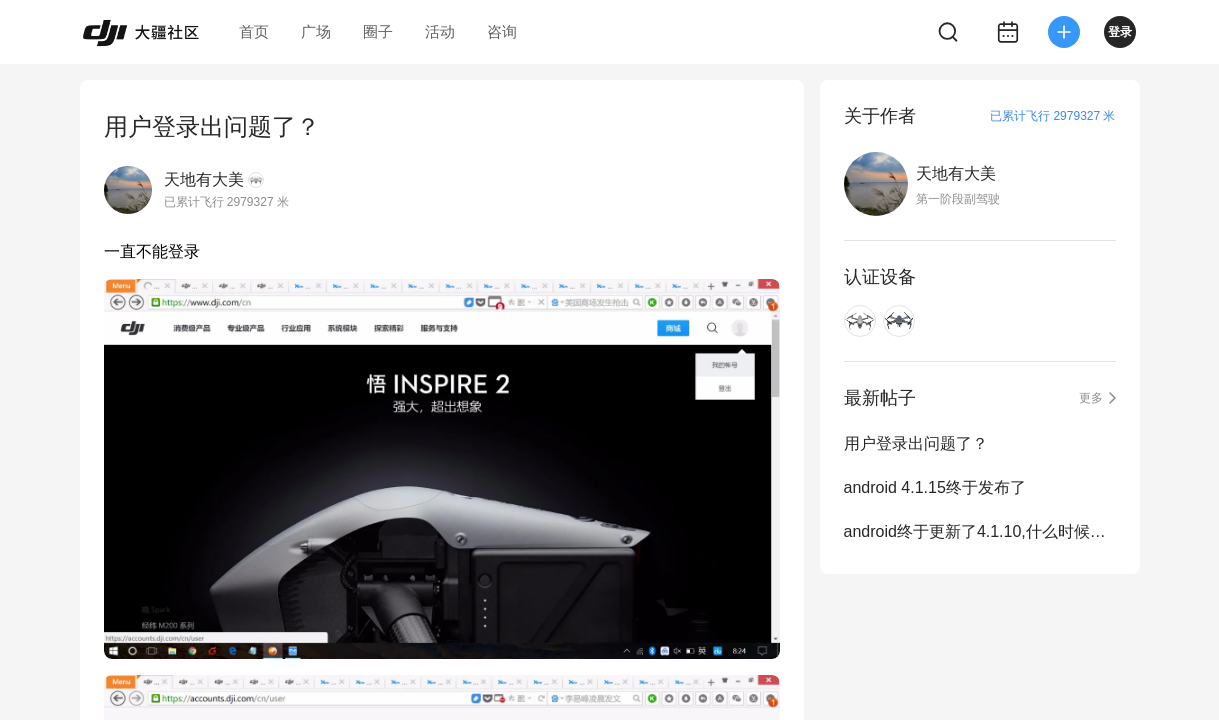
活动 (440, 31)
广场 (316, 31)
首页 (254, 31)
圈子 (378, 31)
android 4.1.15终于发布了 (935, 487)
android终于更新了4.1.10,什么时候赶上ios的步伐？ (980, 531)
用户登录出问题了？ (916, 443)
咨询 (502, 31)
